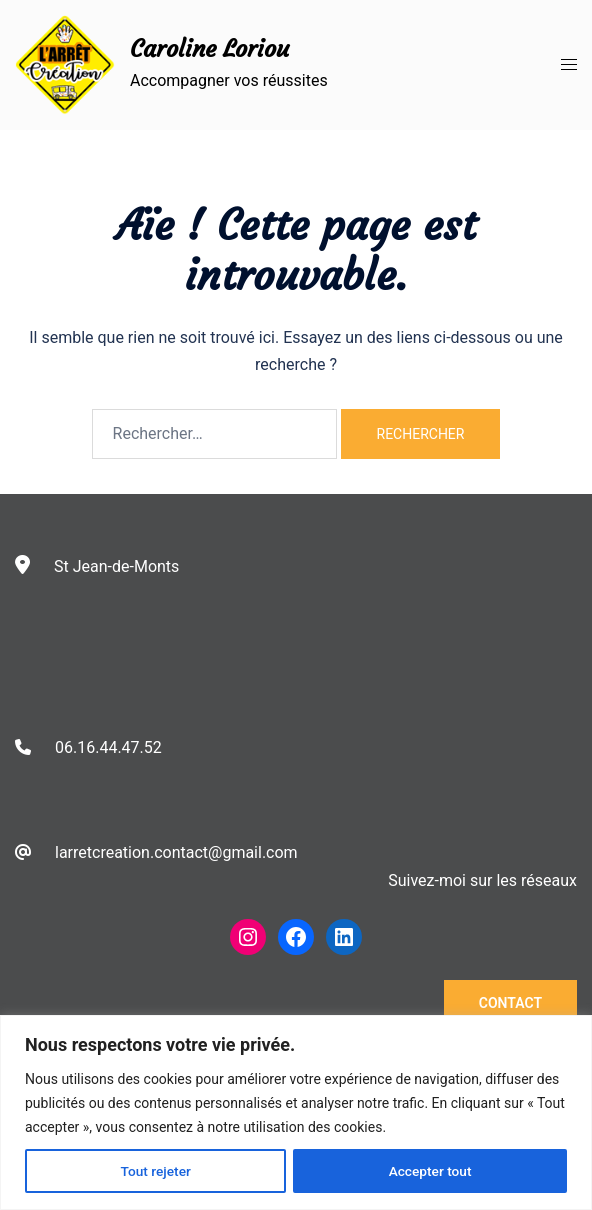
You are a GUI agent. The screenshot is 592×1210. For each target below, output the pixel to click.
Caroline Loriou (209, 49)
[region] (296, 1112)
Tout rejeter (155, 1171)
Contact (510, 1003)
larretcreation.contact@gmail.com (176, 852)
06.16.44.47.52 (108, 747)
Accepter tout (430, 1171)
